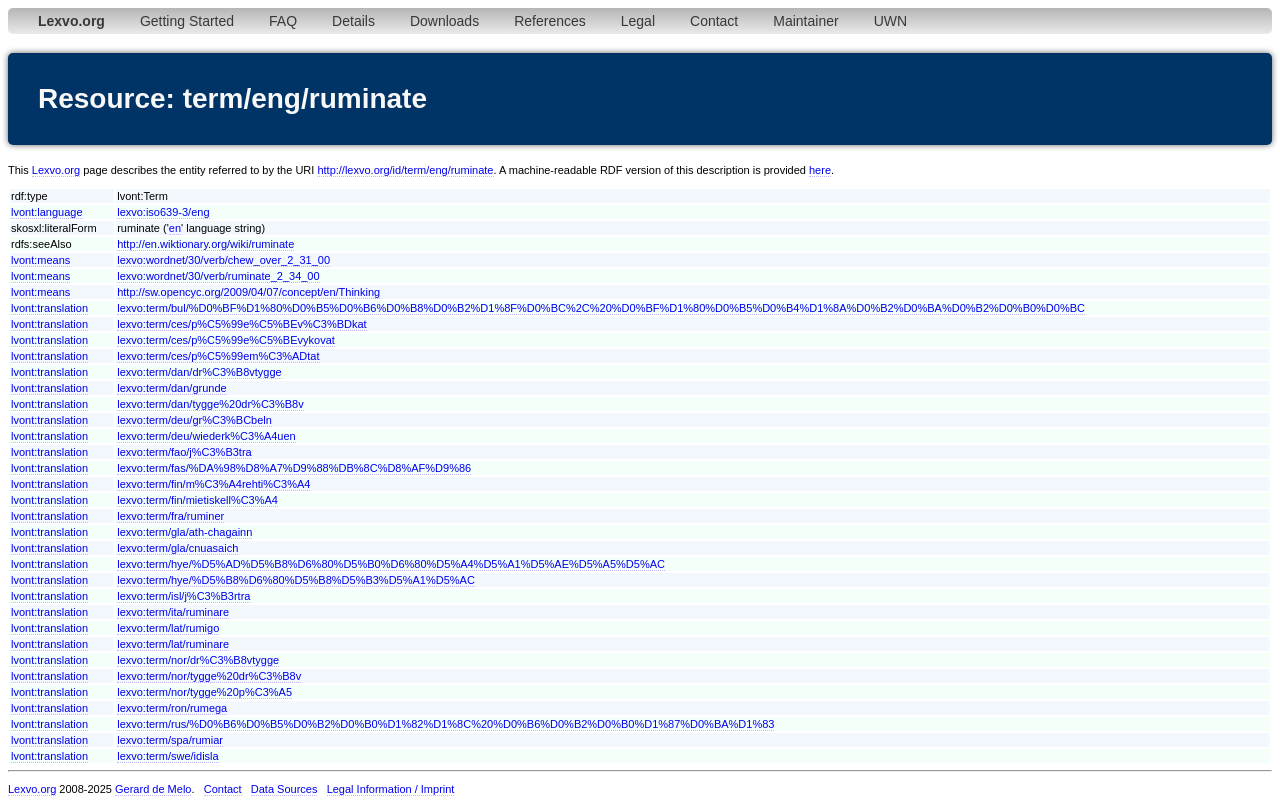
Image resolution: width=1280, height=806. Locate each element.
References (550, 21)
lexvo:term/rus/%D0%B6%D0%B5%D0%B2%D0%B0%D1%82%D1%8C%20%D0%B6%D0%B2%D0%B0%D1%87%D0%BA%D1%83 (445, 724)
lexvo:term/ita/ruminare (173, 612)
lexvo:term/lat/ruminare (173, 644)
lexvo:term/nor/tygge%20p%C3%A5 (204, 692)
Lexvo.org (56, 170)
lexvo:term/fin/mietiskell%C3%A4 (197, 500)
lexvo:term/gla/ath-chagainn (184, 532)
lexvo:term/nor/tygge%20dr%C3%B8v (209, 676)
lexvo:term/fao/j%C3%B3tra (184, 452)
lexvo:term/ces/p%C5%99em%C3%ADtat (218, 356)
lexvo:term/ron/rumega (172, 708)
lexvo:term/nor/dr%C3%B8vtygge (198, 660)
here (820, 170)
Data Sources (284, 789)
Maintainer (805, 21)
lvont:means (40, 260)
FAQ (283, 21)
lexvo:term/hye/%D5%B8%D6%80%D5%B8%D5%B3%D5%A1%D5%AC (296, 580)
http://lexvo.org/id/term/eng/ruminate (405, 170)
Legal (638, 21)
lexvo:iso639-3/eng (163, 212)
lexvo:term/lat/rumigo (168, 628)
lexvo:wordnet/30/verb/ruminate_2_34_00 (218, 276)
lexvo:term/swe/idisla (167, 756)
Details (353, 21)
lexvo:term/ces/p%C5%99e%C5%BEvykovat (226, 340)
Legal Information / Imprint (391, 789)
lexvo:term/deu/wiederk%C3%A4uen (206, 436)
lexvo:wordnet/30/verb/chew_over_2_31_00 (223, 260)
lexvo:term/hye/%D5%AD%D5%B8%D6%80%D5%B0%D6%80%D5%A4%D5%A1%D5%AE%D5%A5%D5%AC (391, 564)
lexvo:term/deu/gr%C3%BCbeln (194, 420)
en (175, 228)
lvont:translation (49, 308)
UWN (890, 21)
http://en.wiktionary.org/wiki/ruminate (205, 244)
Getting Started (187, 21)
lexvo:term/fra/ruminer (170, 516)
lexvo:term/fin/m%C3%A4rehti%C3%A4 (213, 484)
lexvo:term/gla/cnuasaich (177, 548)
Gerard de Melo (153, 789)
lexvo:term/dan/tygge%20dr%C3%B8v (210, 404)
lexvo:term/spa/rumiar (170, 740)
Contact (714, 21)
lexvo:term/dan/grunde (171, 388)
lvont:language (47, 212)
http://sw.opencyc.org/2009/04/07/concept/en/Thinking (248, 292)
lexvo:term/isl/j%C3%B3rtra (183, 596)
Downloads (444, 21)
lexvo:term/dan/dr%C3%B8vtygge (199, 372)
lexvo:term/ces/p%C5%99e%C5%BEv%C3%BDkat (241, 324)
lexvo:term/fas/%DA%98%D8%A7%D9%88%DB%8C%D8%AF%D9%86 (294, 468)
